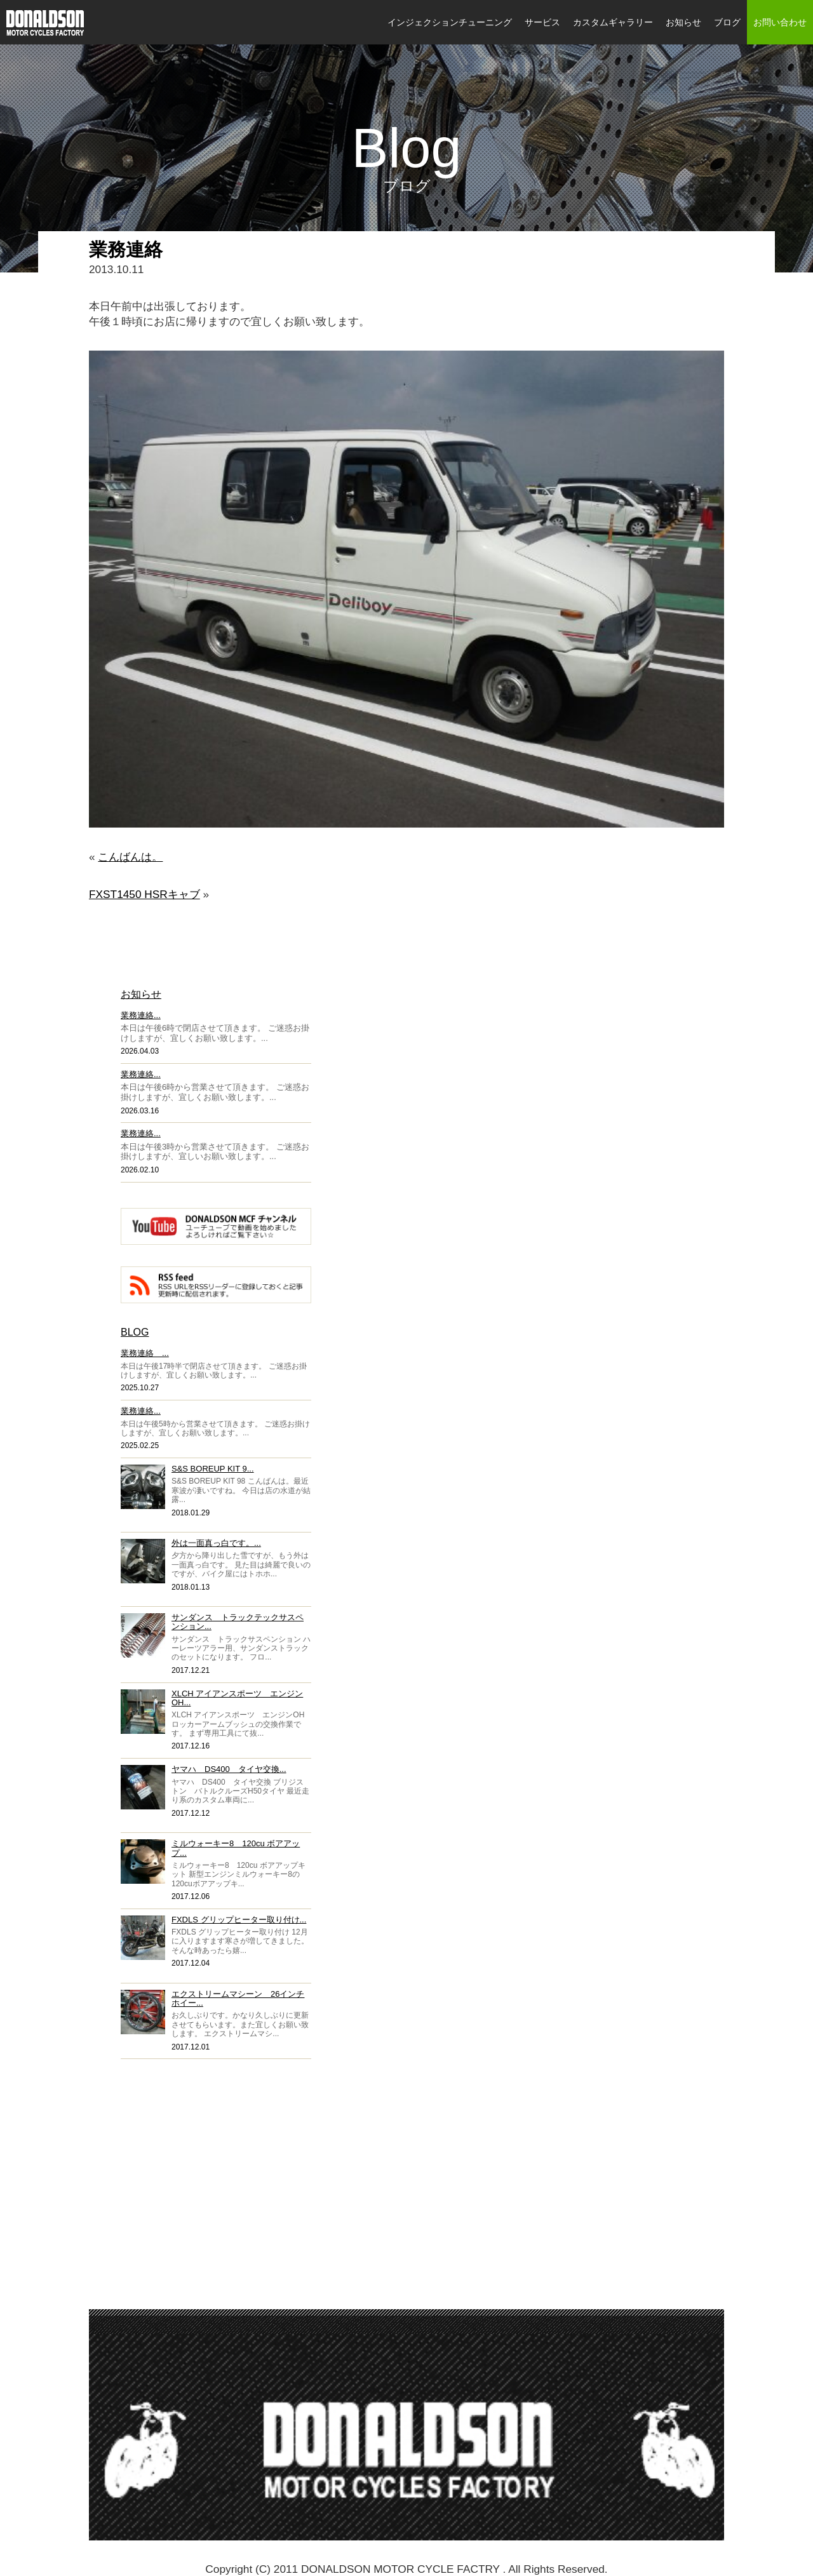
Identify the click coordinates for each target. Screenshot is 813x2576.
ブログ (727, 22)
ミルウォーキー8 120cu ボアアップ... (235, 1848)
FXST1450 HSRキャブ (144, 894)
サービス (542, 22)
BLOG (135, 1332)
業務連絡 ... (145, 1353)
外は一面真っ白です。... (216, 1543)
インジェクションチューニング (449, 22)
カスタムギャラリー (613, 22)
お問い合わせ (780, 22)
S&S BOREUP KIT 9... (212, 1468)
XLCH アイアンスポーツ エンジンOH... (237, 1698)
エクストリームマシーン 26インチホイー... (237, 1998)
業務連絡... (141, 1015)
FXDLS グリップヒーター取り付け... (238, 1919)
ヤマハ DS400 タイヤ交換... (228, 1769)
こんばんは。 (130, 856)
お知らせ (683, 22)
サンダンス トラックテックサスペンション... (237, 1622)
